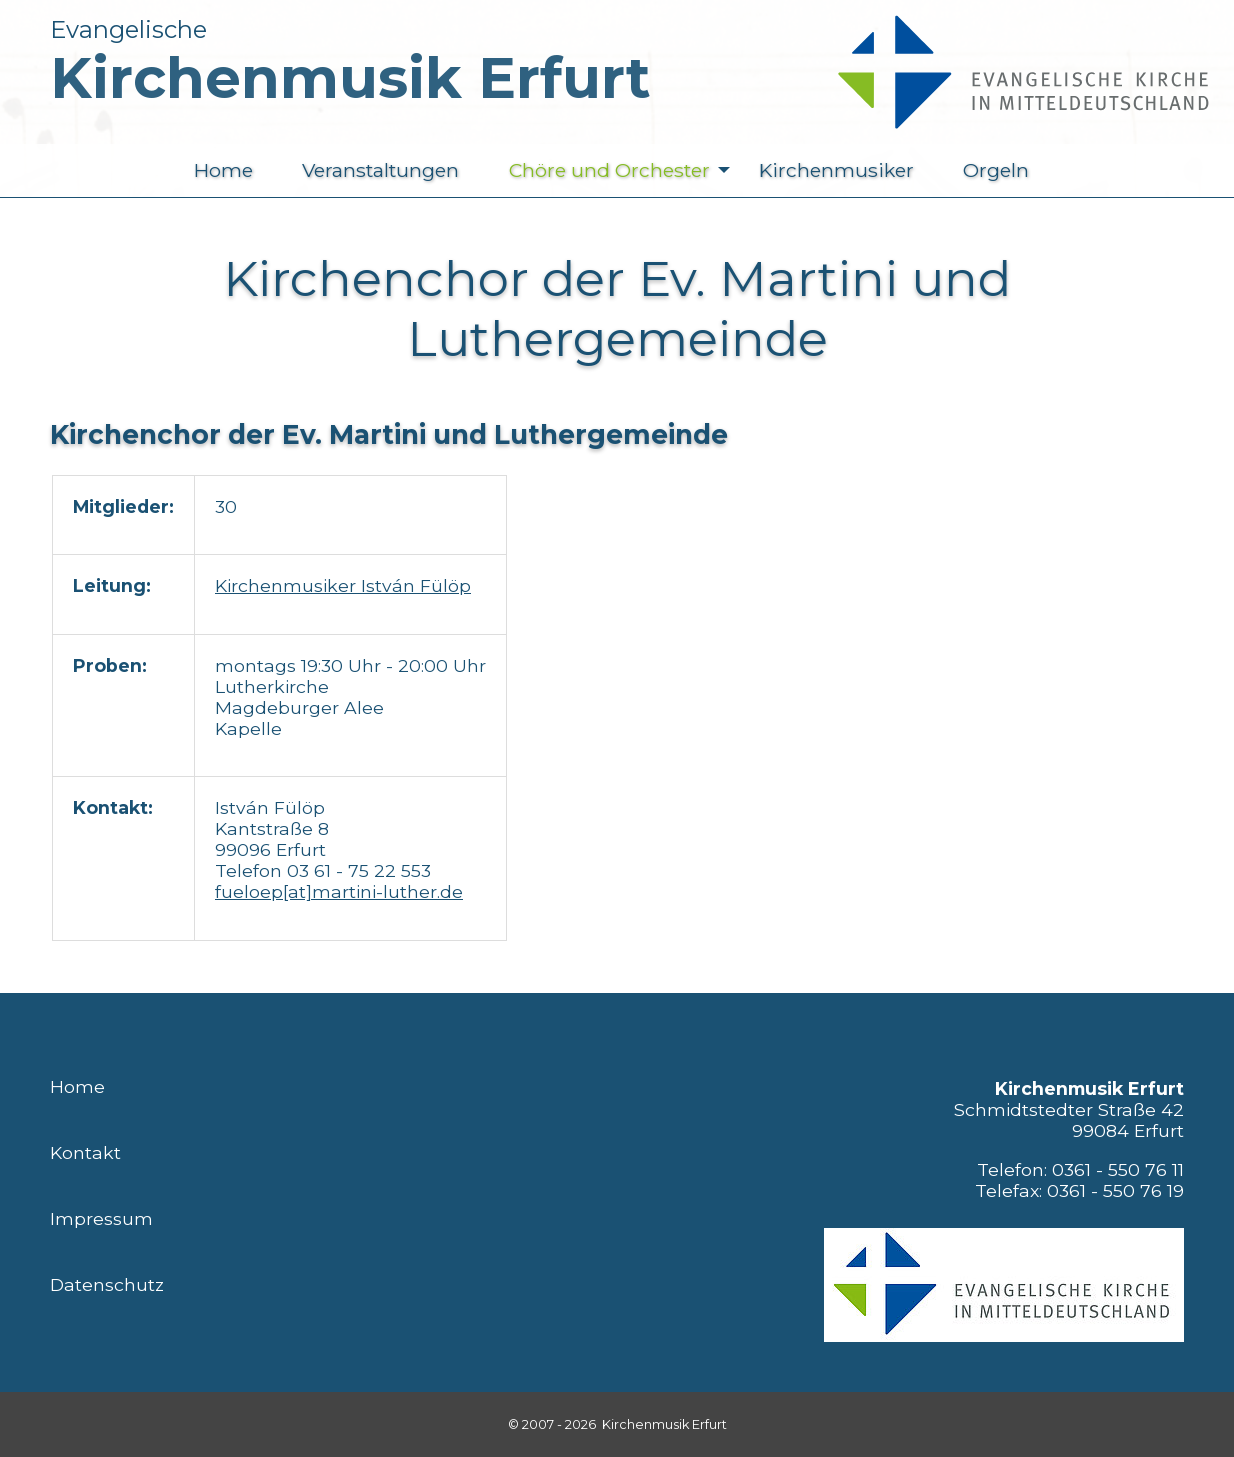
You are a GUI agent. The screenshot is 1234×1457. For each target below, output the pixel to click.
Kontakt (85, 1152)
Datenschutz (107, 1284)
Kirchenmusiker (836, 170)
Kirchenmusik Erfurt (350, 78)
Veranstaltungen (380, 170)
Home (223, 170)
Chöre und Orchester (624, 170)
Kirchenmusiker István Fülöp (343, 585)
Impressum (101, 1218)
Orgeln (996, 170)
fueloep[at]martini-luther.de (339, 891)
